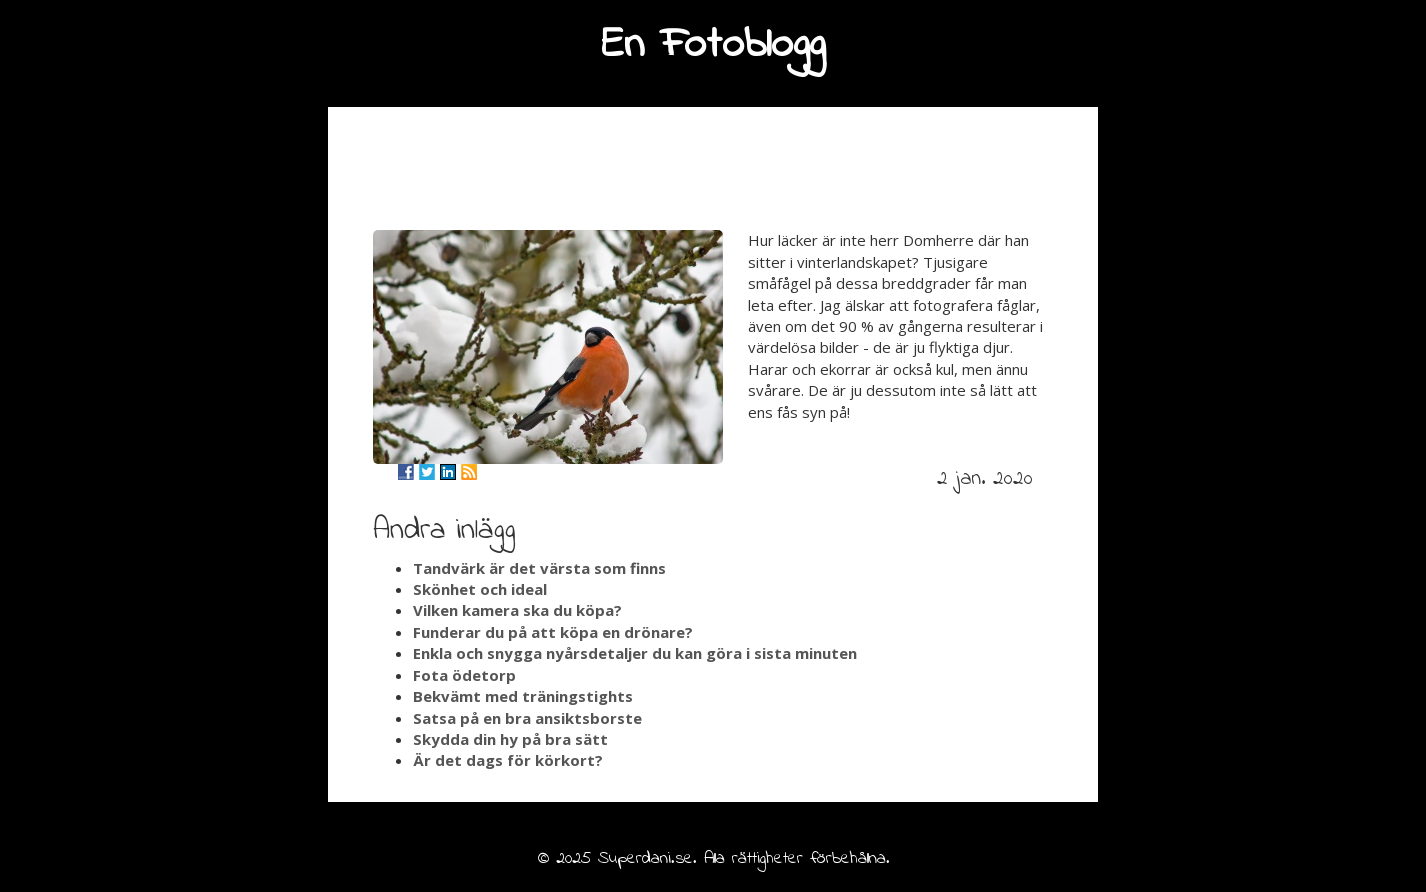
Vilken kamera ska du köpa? (517, 610)
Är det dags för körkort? (508, 760)
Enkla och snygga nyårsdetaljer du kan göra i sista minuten (635, 653)
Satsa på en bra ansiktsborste (527, 718)
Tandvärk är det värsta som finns (539, 568)
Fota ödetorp (464, 675)
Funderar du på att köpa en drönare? (553, 632)
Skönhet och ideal (480, 589)
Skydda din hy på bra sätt (510, 739)
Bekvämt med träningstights (523, 696)
